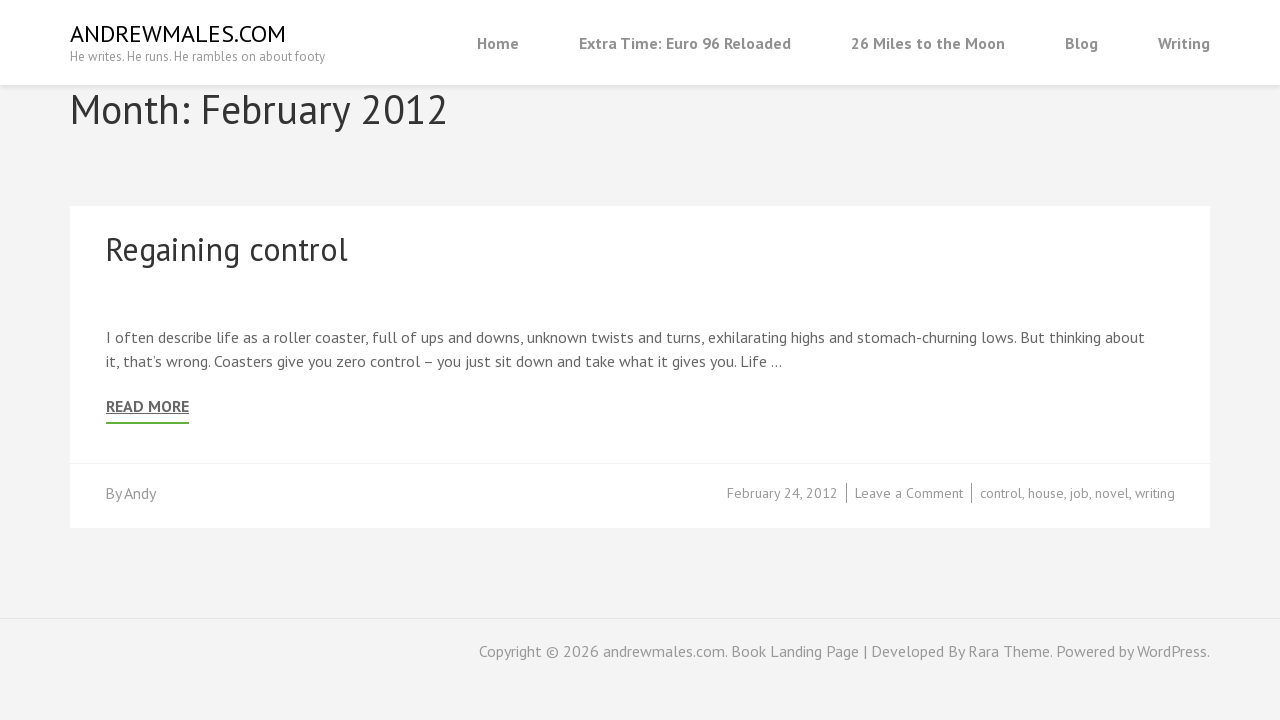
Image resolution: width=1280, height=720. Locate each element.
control (1001, 493)
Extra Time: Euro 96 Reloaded (685, 43)
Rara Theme (1009, 651)
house (1046, 493)
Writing (1184, 43)
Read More (147, 406)
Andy (140, 493)
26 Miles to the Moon (928, 43)
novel (1112, 493)
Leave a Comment (909, 493)
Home (498, 43)
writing (1155, 493)
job (1079, 493)
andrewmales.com (178, 33)
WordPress (1172, 651)
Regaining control (226, 249)
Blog (1081, 43)
